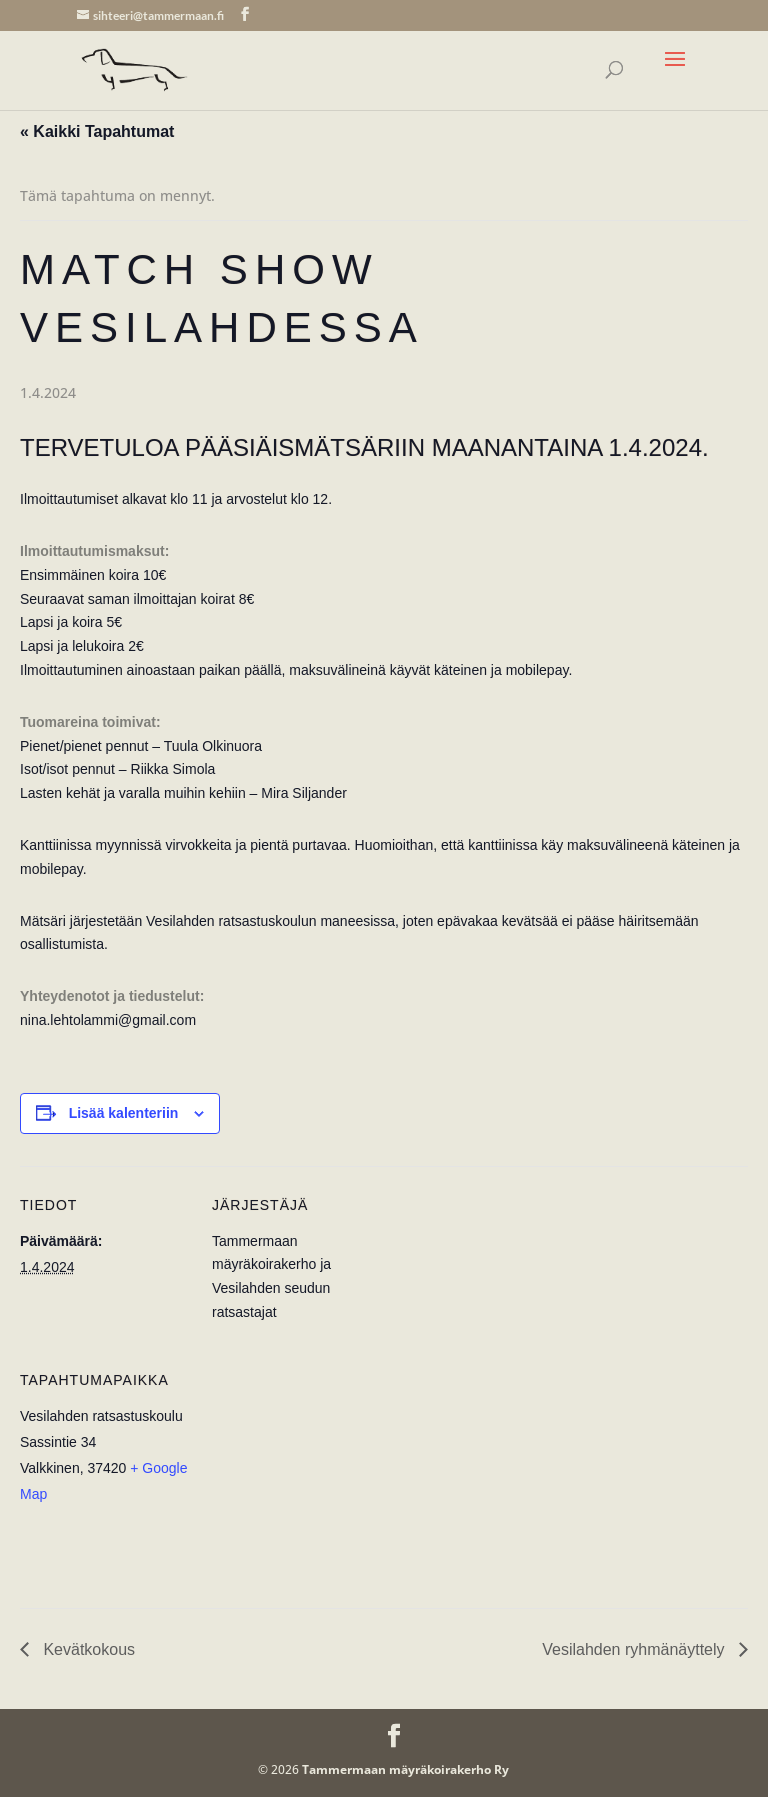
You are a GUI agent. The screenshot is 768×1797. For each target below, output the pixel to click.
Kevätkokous (87, 1649)
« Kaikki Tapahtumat (97, 131)
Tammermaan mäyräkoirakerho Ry (405, 1769)
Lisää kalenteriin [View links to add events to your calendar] (124, 1113)
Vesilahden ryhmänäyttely (635, 1649)
